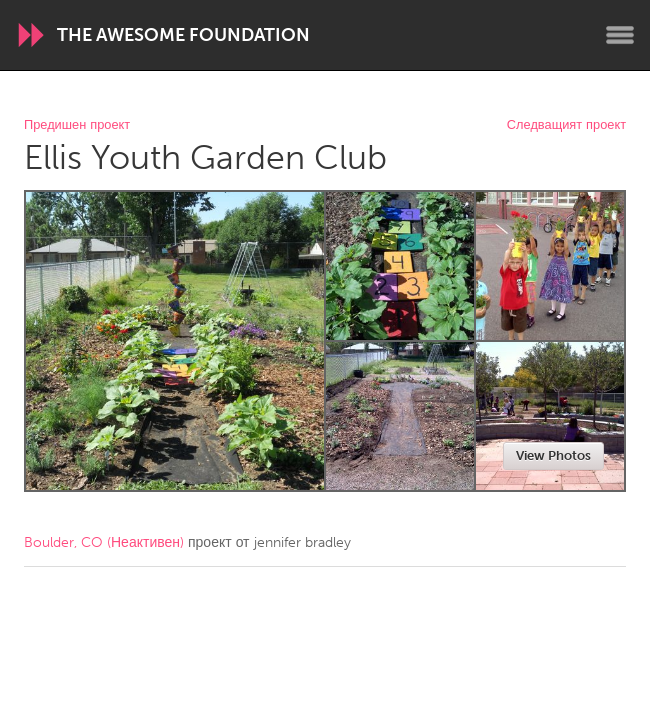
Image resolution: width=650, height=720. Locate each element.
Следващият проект (566, 125)
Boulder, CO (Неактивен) (104, 542)
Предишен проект (77, 125)
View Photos (553, 455)
